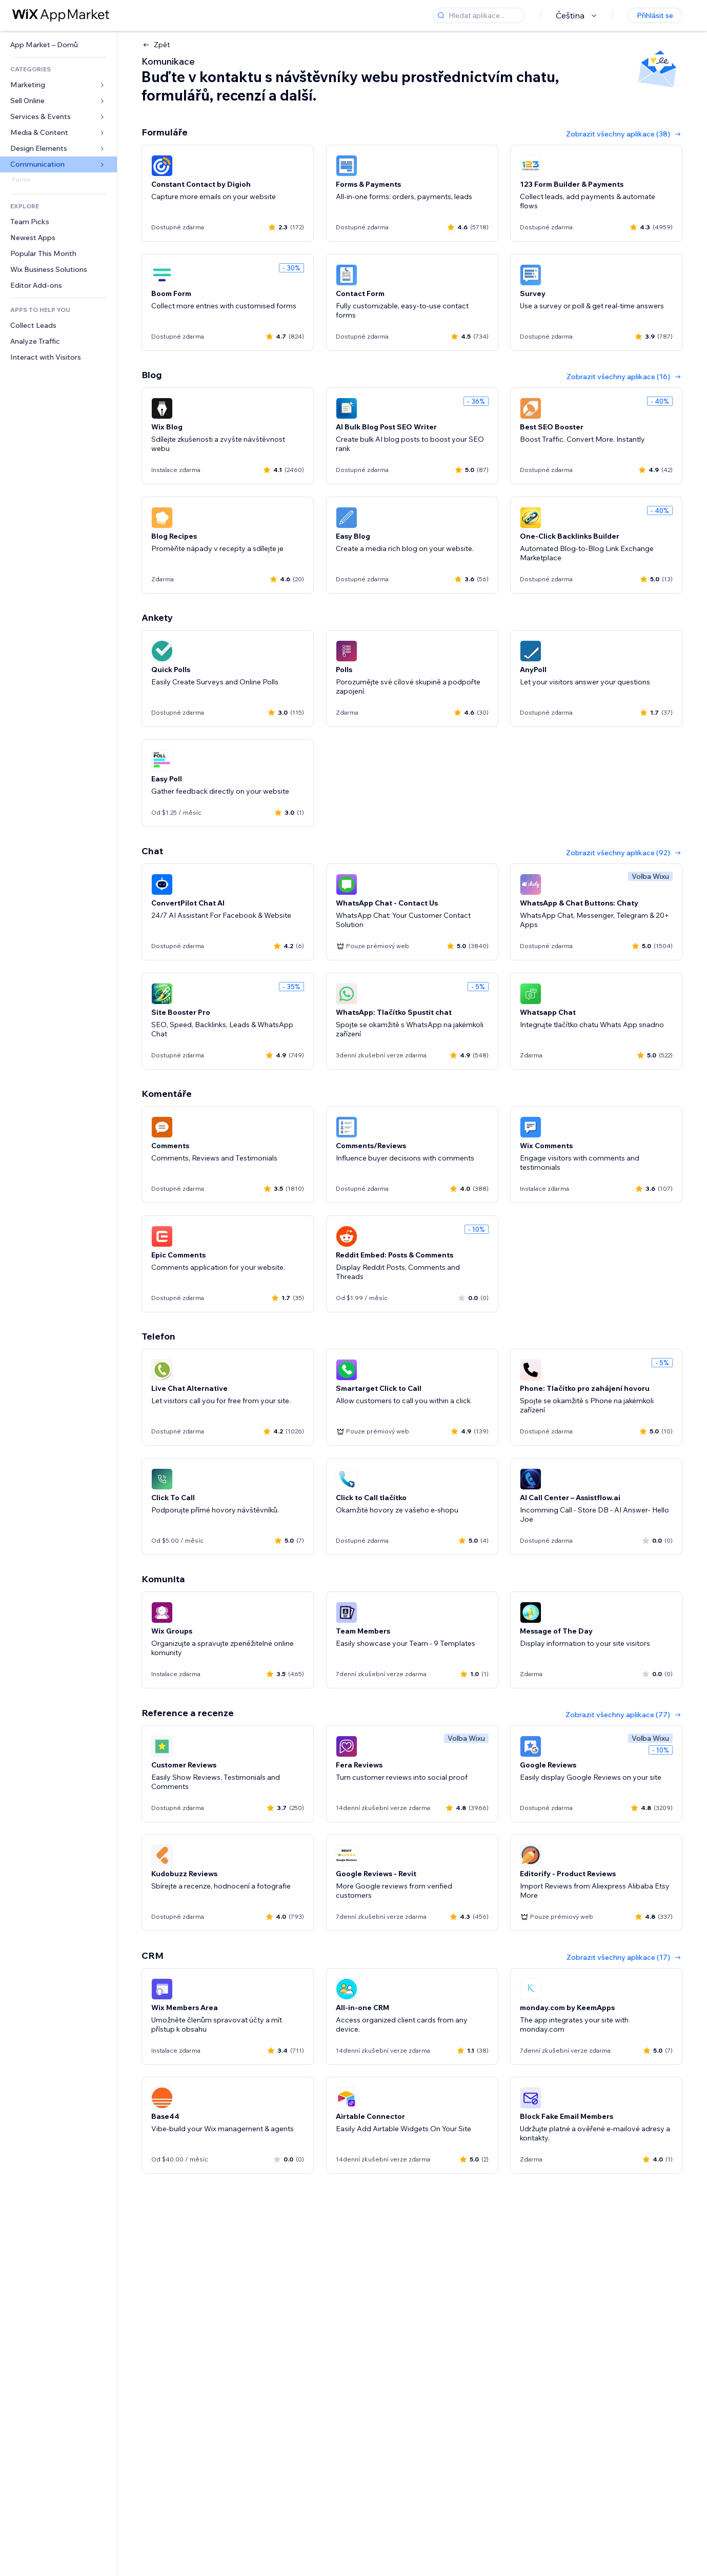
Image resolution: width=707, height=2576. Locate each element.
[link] (58, 45)
